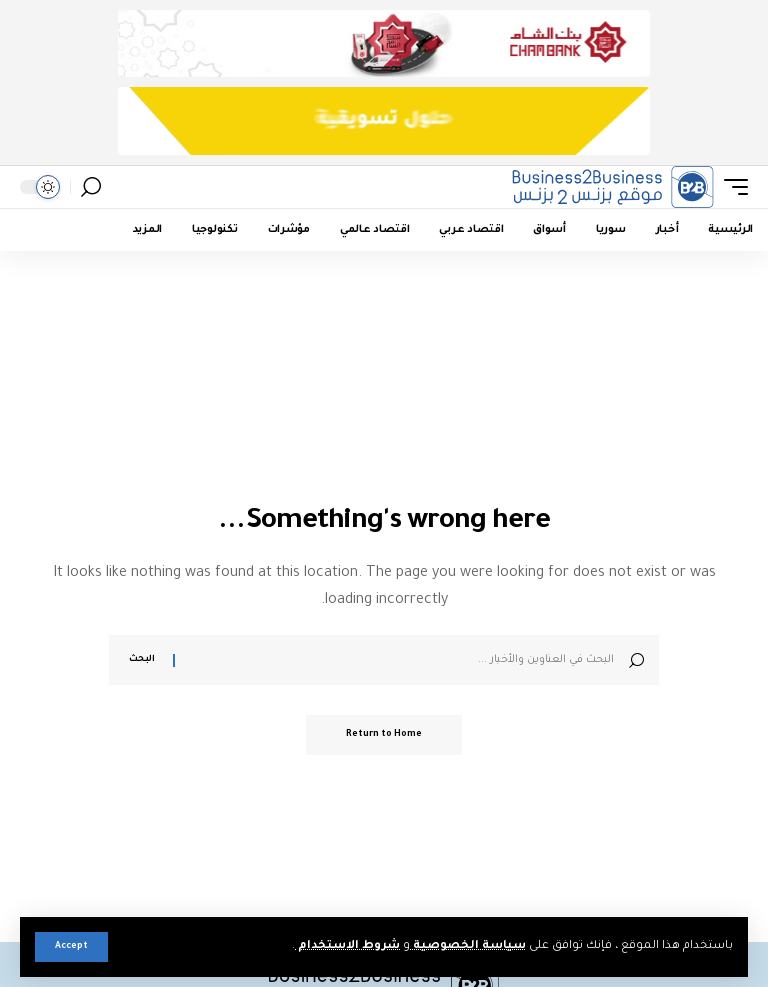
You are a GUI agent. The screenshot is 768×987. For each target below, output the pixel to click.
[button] (71, 947)
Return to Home (384, 735)
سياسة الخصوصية (468, 946)
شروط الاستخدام (347, 946)
